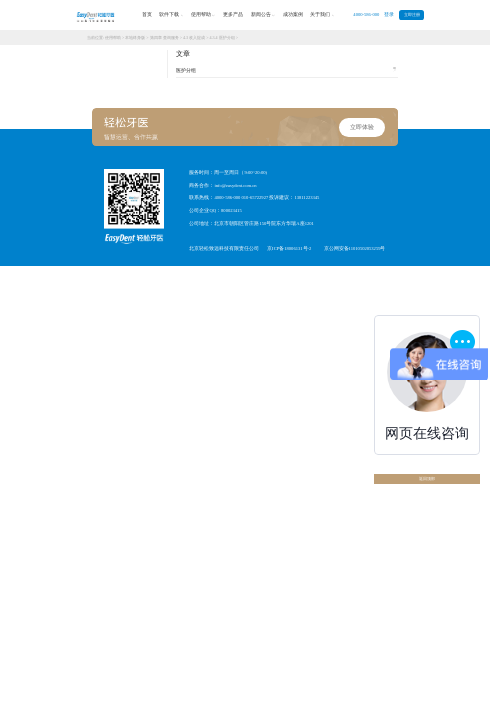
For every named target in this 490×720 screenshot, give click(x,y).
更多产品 (233, 14)
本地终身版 (135, 37)
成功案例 (293, 14)
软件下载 (171, 15)
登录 (389, 14)
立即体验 (362, 127)
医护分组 (286, 70)
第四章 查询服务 (164, 37)
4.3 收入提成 (194, 37)
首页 (147, 14)
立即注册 (412, 15)
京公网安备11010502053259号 (355, 248)
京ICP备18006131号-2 (289, 248)
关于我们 (322, 15)
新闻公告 (263, 15)
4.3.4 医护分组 (221, 37)
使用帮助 (203, 15)
